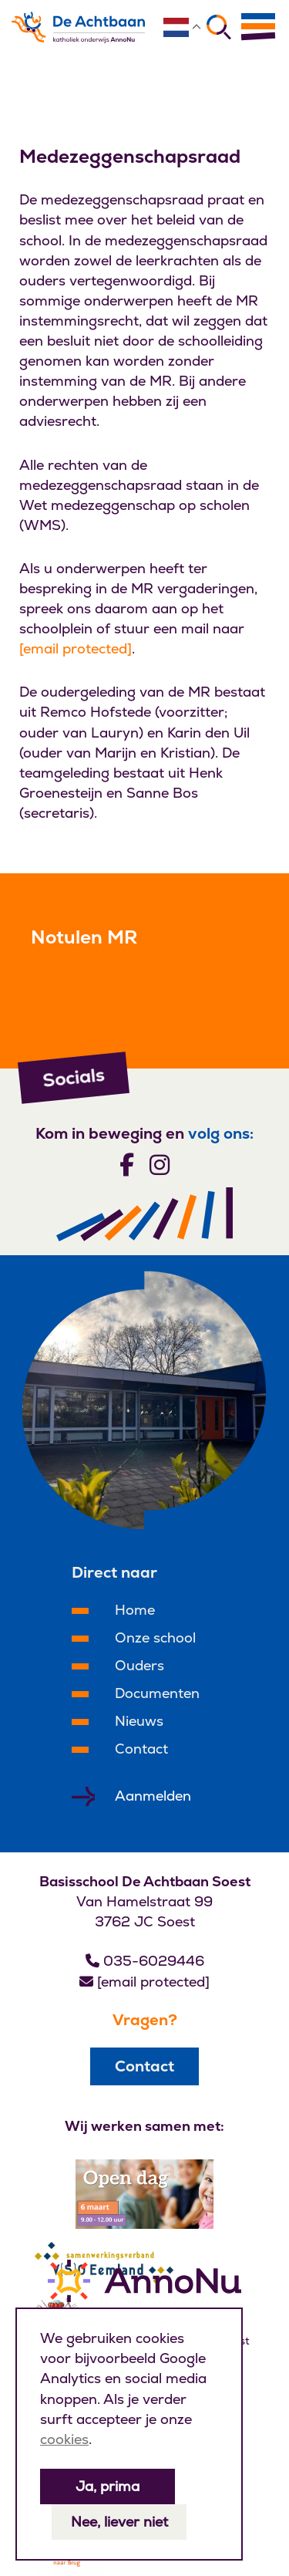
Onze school (155, 1637)
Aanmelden (153, 1796)
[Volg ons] (126, 1164)
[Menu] (258, 26)
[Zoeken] (219, 27)
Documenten (157, 1693)
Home (135, 1610)
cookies (64, 2439)
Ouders (139, 1665)
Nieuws (139, 1721)
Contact (141, 1748)
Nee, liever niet (119, 2521)
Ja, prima (107, 2486)
